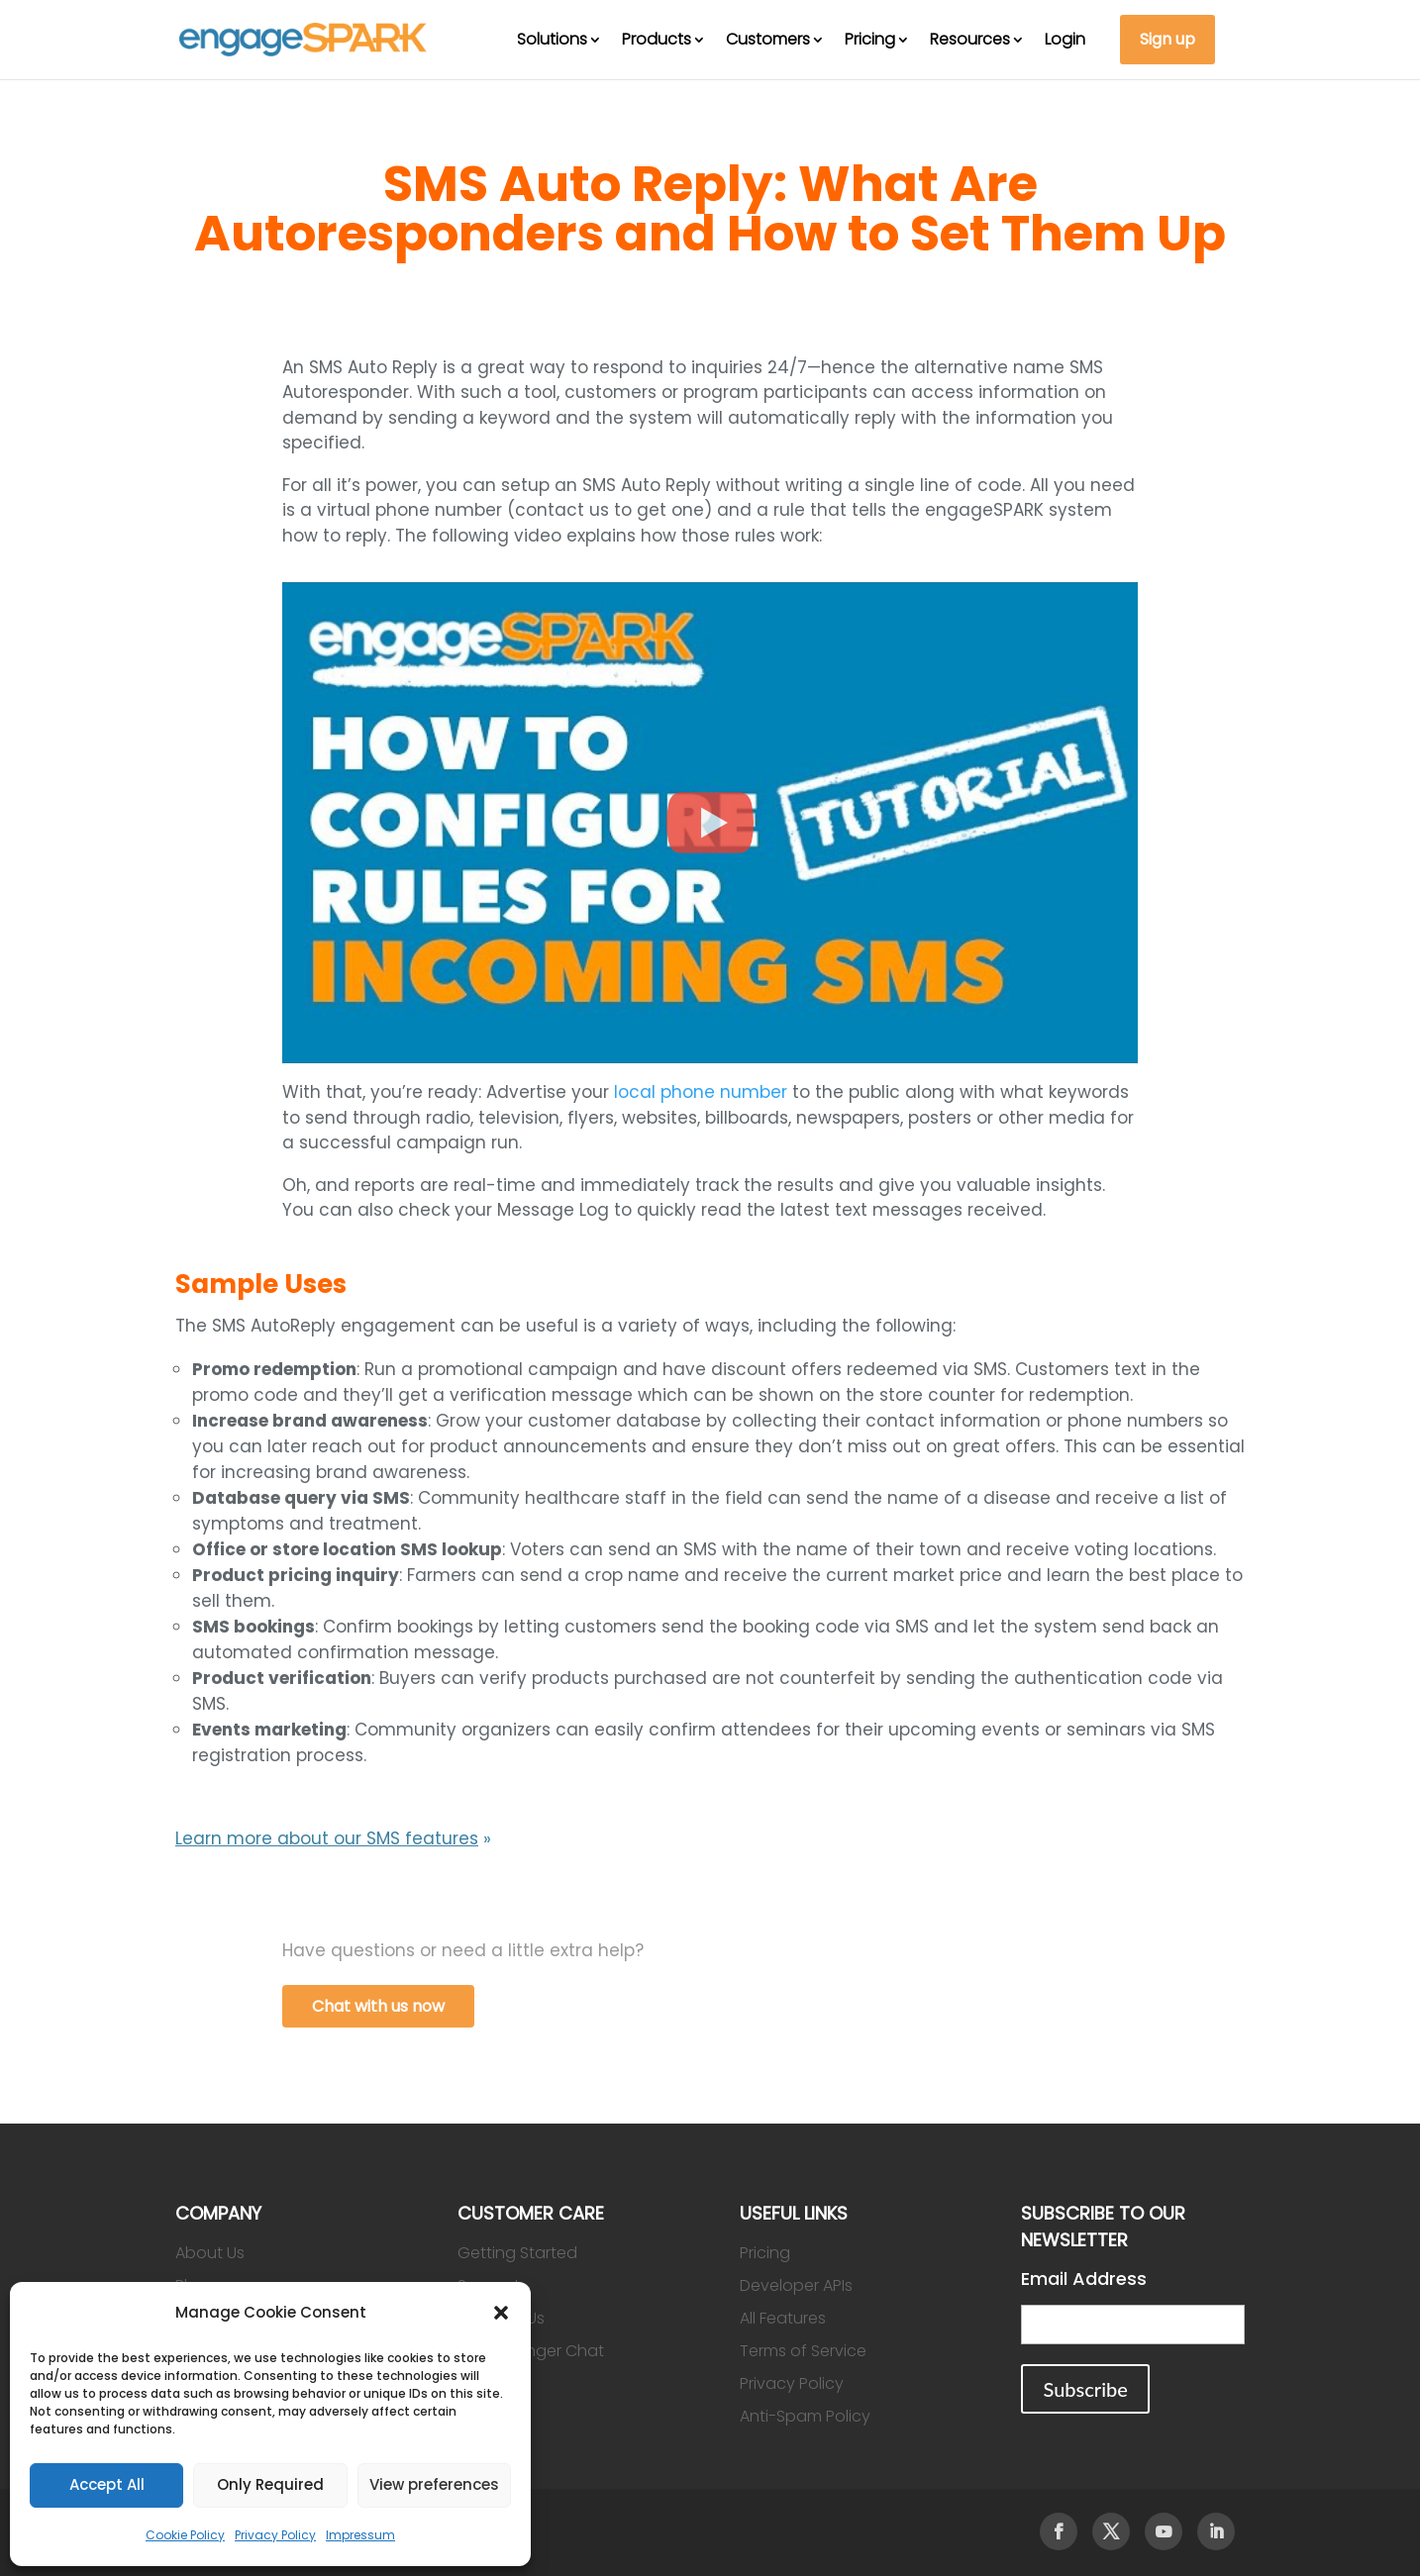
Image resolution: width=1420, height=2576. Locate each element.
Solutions (552, 39)
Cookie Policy (185, 2534)
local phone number (700, 1092)
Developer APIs (796, 2285)
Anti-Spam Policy (805, 2416)
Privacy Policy (275, 2534)
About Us (210, 2252)
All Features (783, 2318)
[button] (501, 2313)
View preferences (434, 2484)
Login (1065, 39)
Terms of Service (803, 2350)
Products (656, 39)
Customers (768, 39)
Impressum (360, 2534)
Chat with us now (378, 2006)
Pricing (870, 39)
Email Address (1084, 2278)
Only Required (270, 2484)
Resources (970, 39)
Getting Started (517, 2252)
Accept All (107, 2484)
